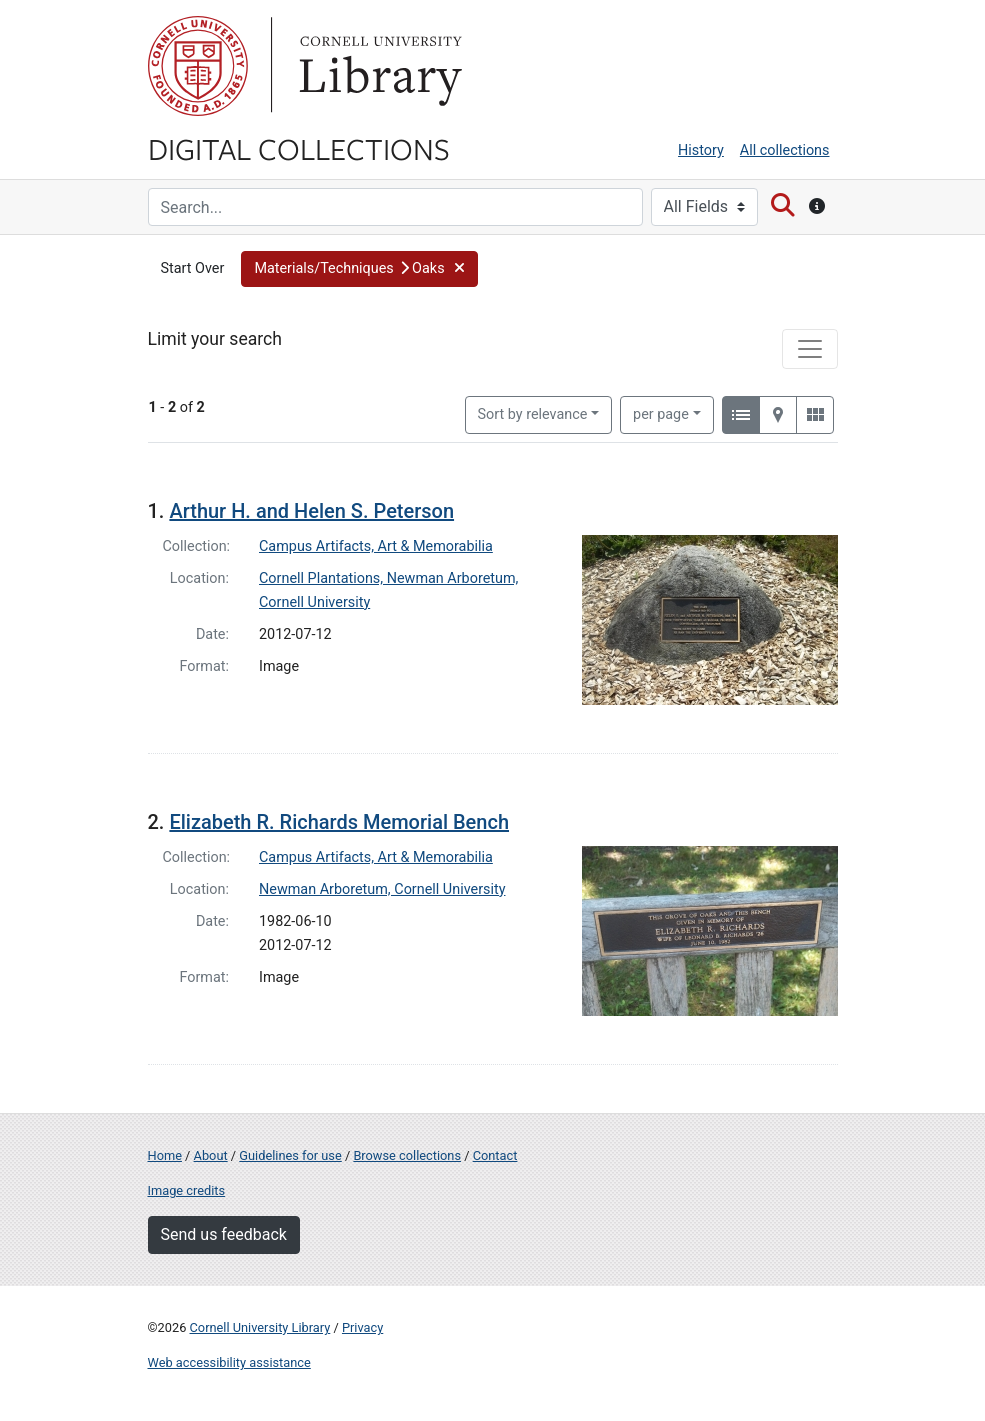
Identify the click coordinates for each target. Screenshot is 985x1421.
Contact (495, 1155)
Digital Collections (299, 148)
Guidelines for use (290, 1155)
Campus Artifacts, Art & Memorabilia (376, 546)
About (211, 1155)
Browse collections (407, 1155)
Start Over (193, 268)
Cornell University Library (260, 1327)
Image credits (187, 1190)
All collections (785, 150)
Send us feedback (224, 1234)
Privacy (362, 1327)
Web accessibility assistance (229, 1362)
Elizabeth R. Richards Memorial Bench (339, 822)
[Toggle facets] (810, 349)
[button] (359, 269)
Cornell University (198, 66)
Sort (533, 414)
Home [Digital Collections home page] (165, 1155)
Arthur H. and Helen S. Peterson (311, 511)
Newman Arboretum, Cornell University (382, 889)
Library (378, 66)
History (701, 150)
